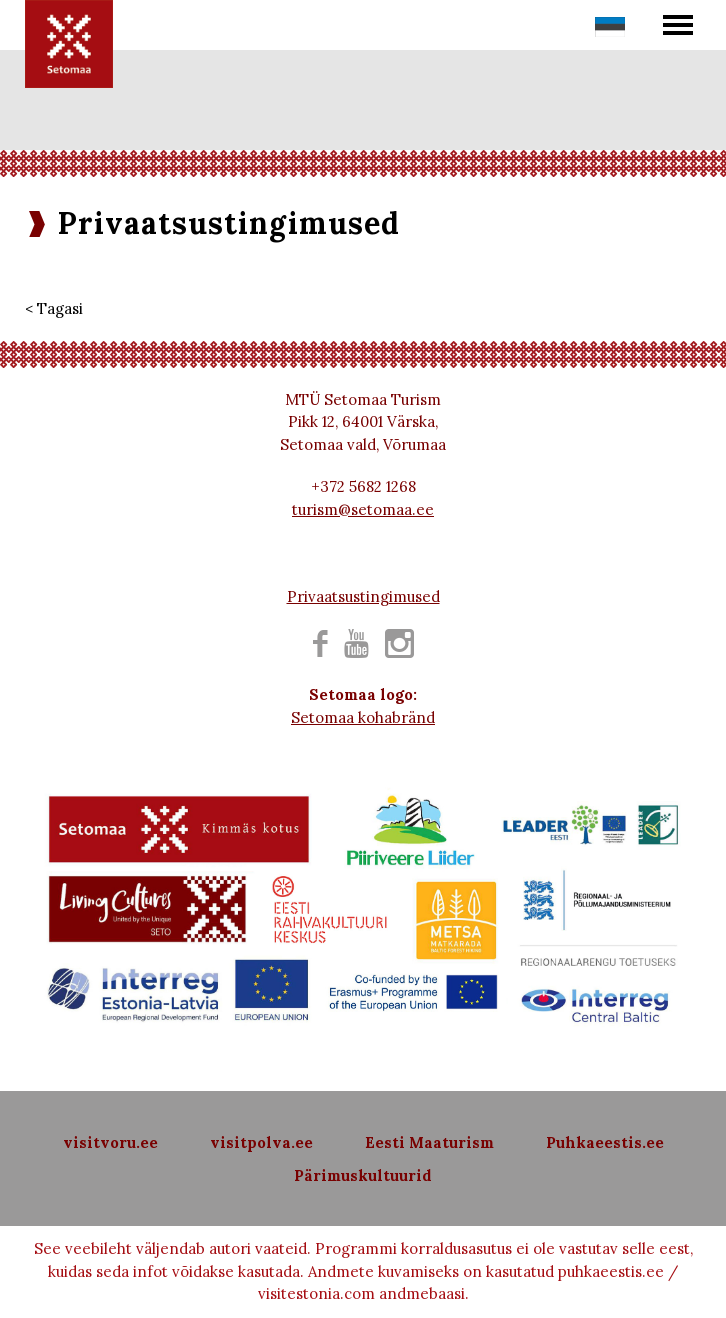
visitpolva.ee (261, 1142)
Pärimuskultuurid (363, 1175)
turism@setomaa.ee (363, 509)
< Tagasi (54, 308)
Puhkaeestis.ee (605, 1142)
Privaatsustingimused (363, 596)
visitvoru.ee (110, 1142)
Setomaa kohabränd (363, 717)
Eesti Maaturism (429, 1142)
